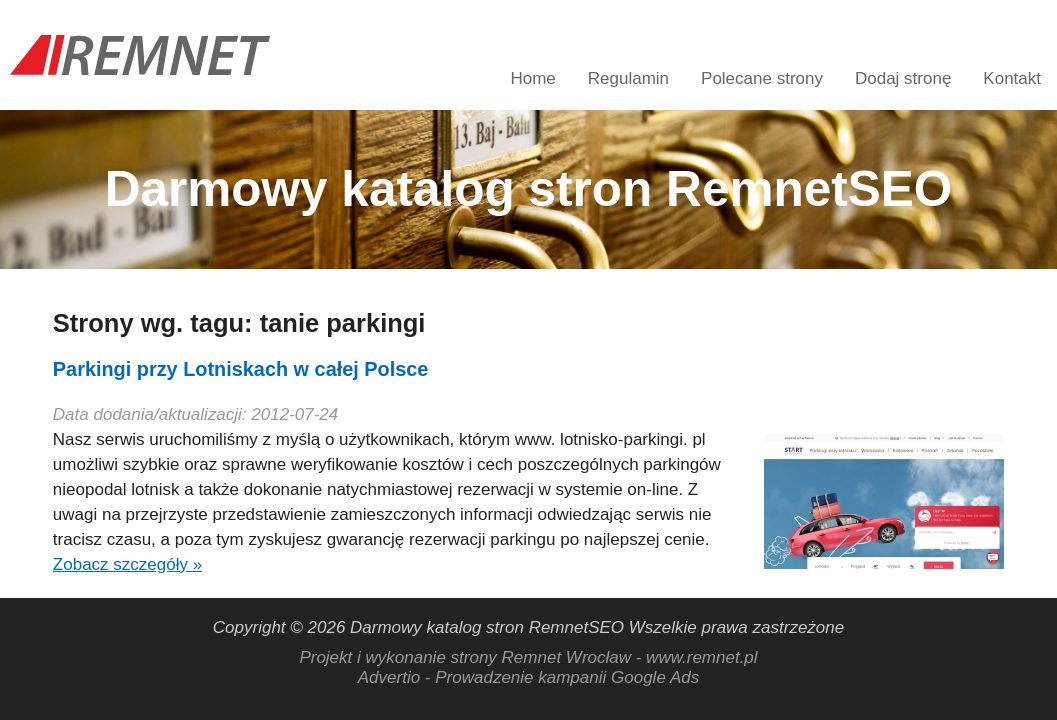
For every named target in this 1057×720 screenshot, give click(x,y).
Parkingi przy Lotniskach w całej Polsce (241, 369)
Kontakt (1012, 78)
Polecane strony (762, 78)
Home (532, 78)
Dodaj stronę (903, 78)
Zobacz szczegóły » (127, 564)
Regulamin (628, 78)
